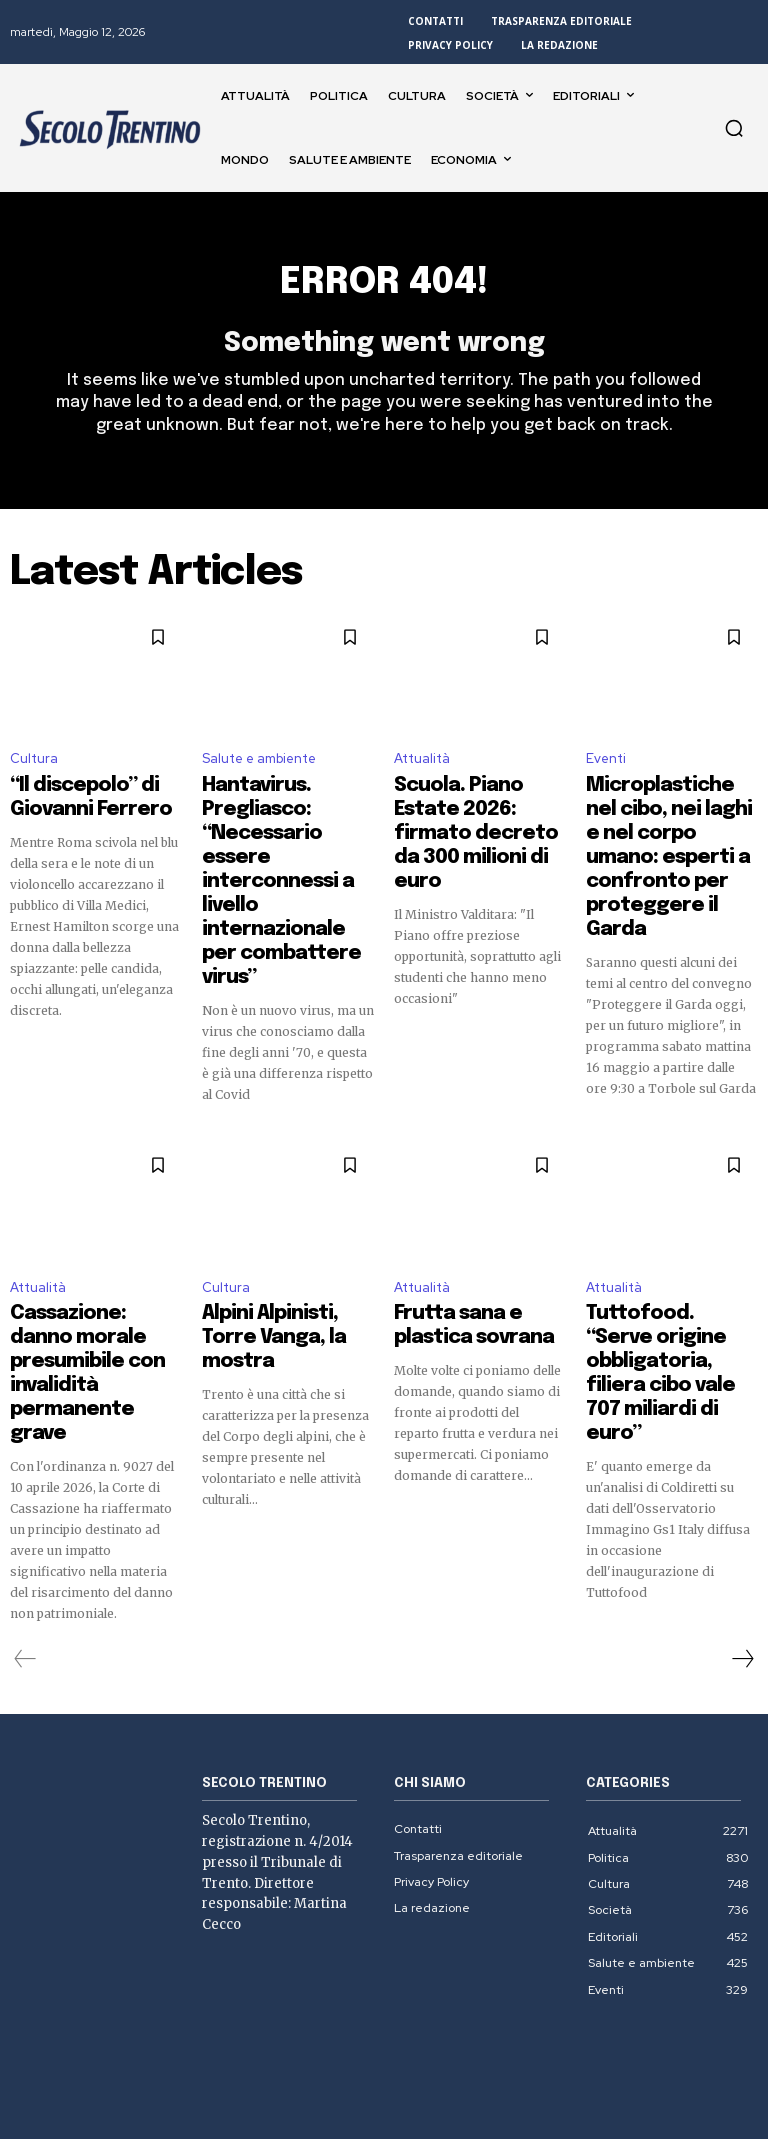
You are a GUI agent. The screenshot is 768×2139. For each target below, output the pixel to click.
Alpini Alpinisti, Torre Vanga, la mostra (271, 1247)
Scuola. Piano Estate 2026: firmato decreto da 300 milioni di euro (475, 812)
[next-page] (742, 1514)
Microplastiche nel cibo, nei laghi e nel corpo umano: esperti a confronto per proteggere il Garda (672, 830)
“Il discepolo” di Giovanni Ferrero (68, 803)
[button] (734, 128)
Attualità (422, 769)
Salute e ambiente (259, 769)
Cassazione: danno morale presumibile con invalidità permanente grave (93, 1265)
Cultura (34, 769)
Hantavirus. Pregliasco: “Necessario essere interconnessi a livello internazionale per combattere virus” (283, 830)
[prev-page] (25, 1514)
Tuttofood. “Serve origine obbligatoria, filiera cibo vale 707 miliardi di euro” (657, 1265)
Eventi (606, 769)
